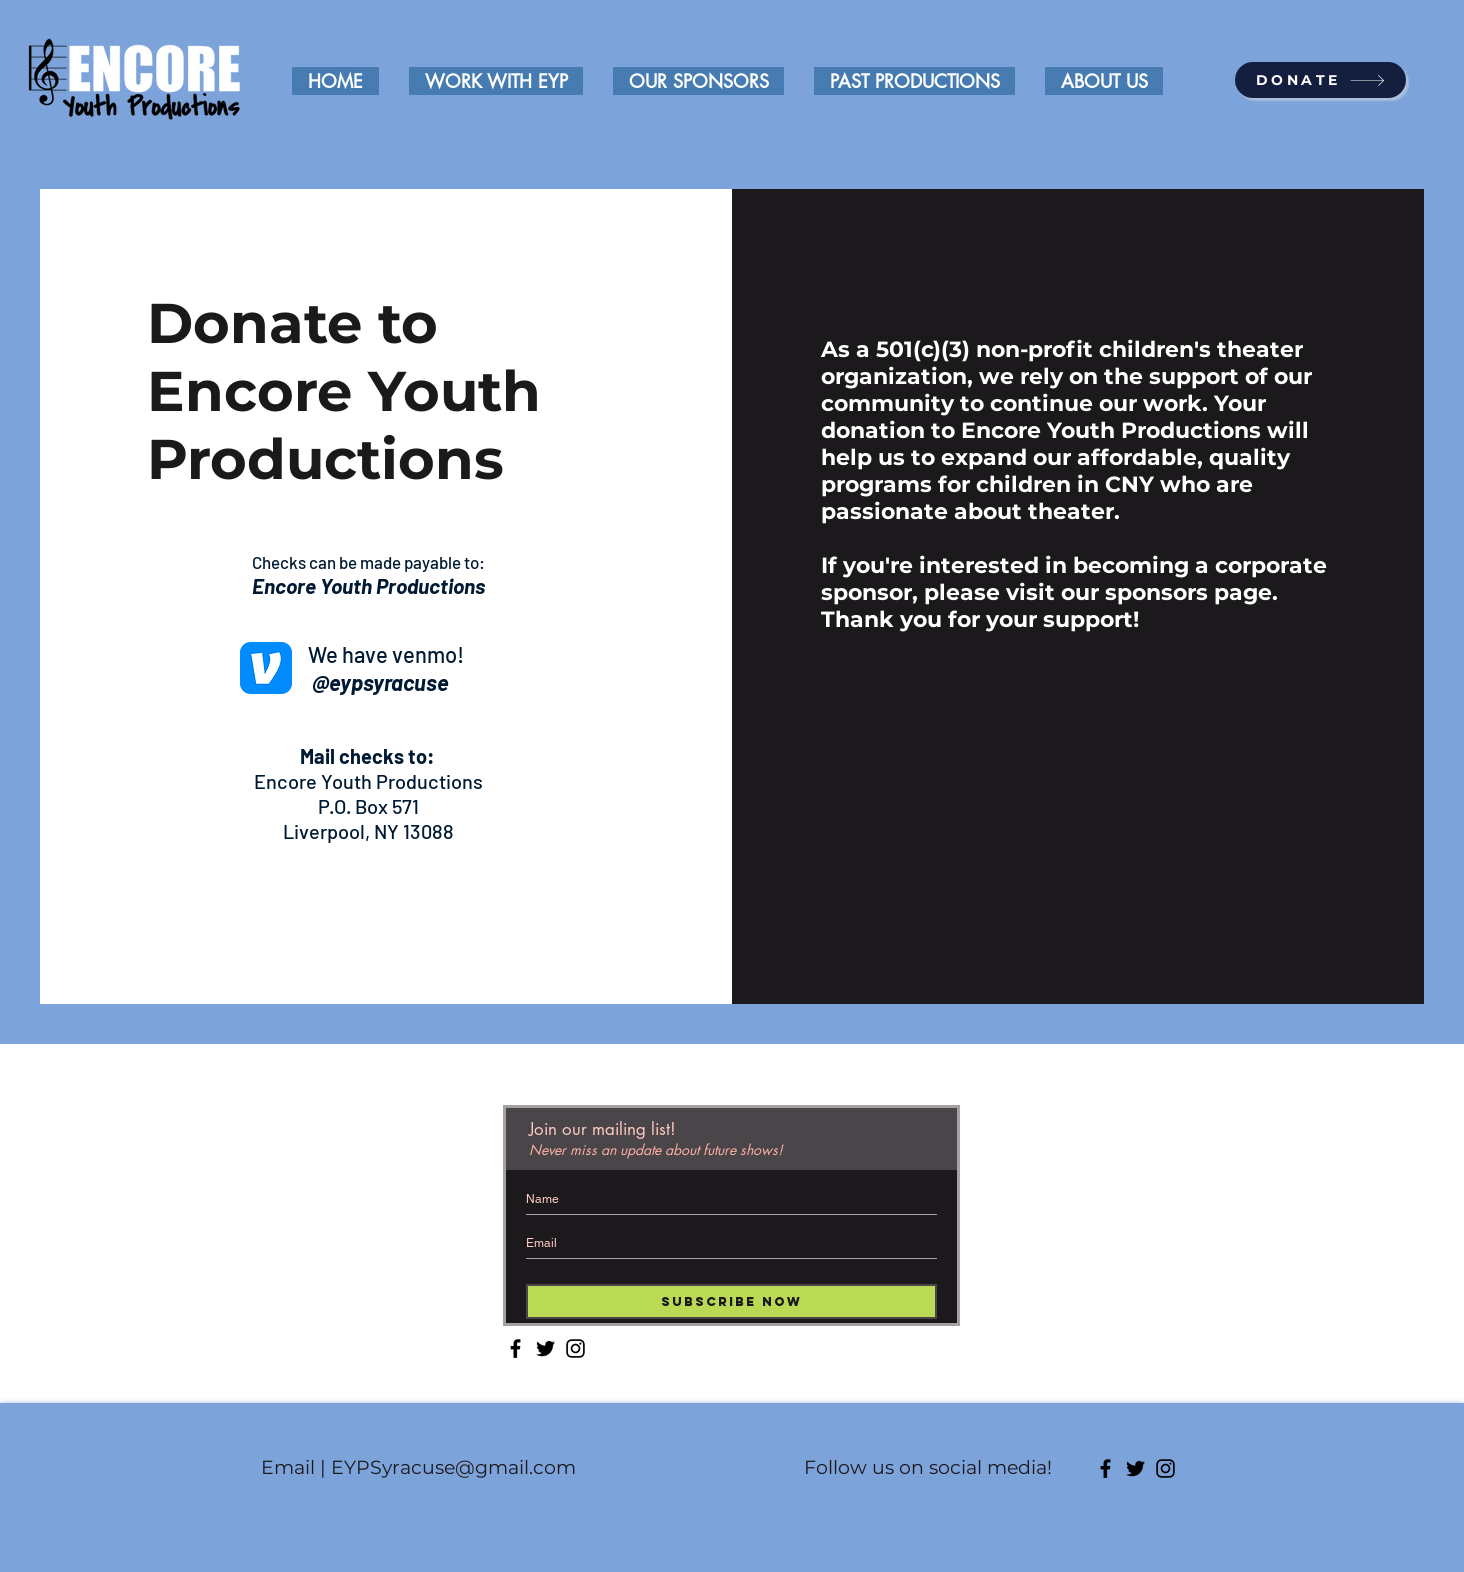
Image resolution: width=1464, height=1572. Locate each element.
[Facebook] (515, 1348)
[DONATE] (1320, 80)
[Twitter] (545, 1348)
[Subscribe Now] (731, 1301)
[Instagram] (575, 1348)
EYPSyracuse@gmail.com (453, 1467)
